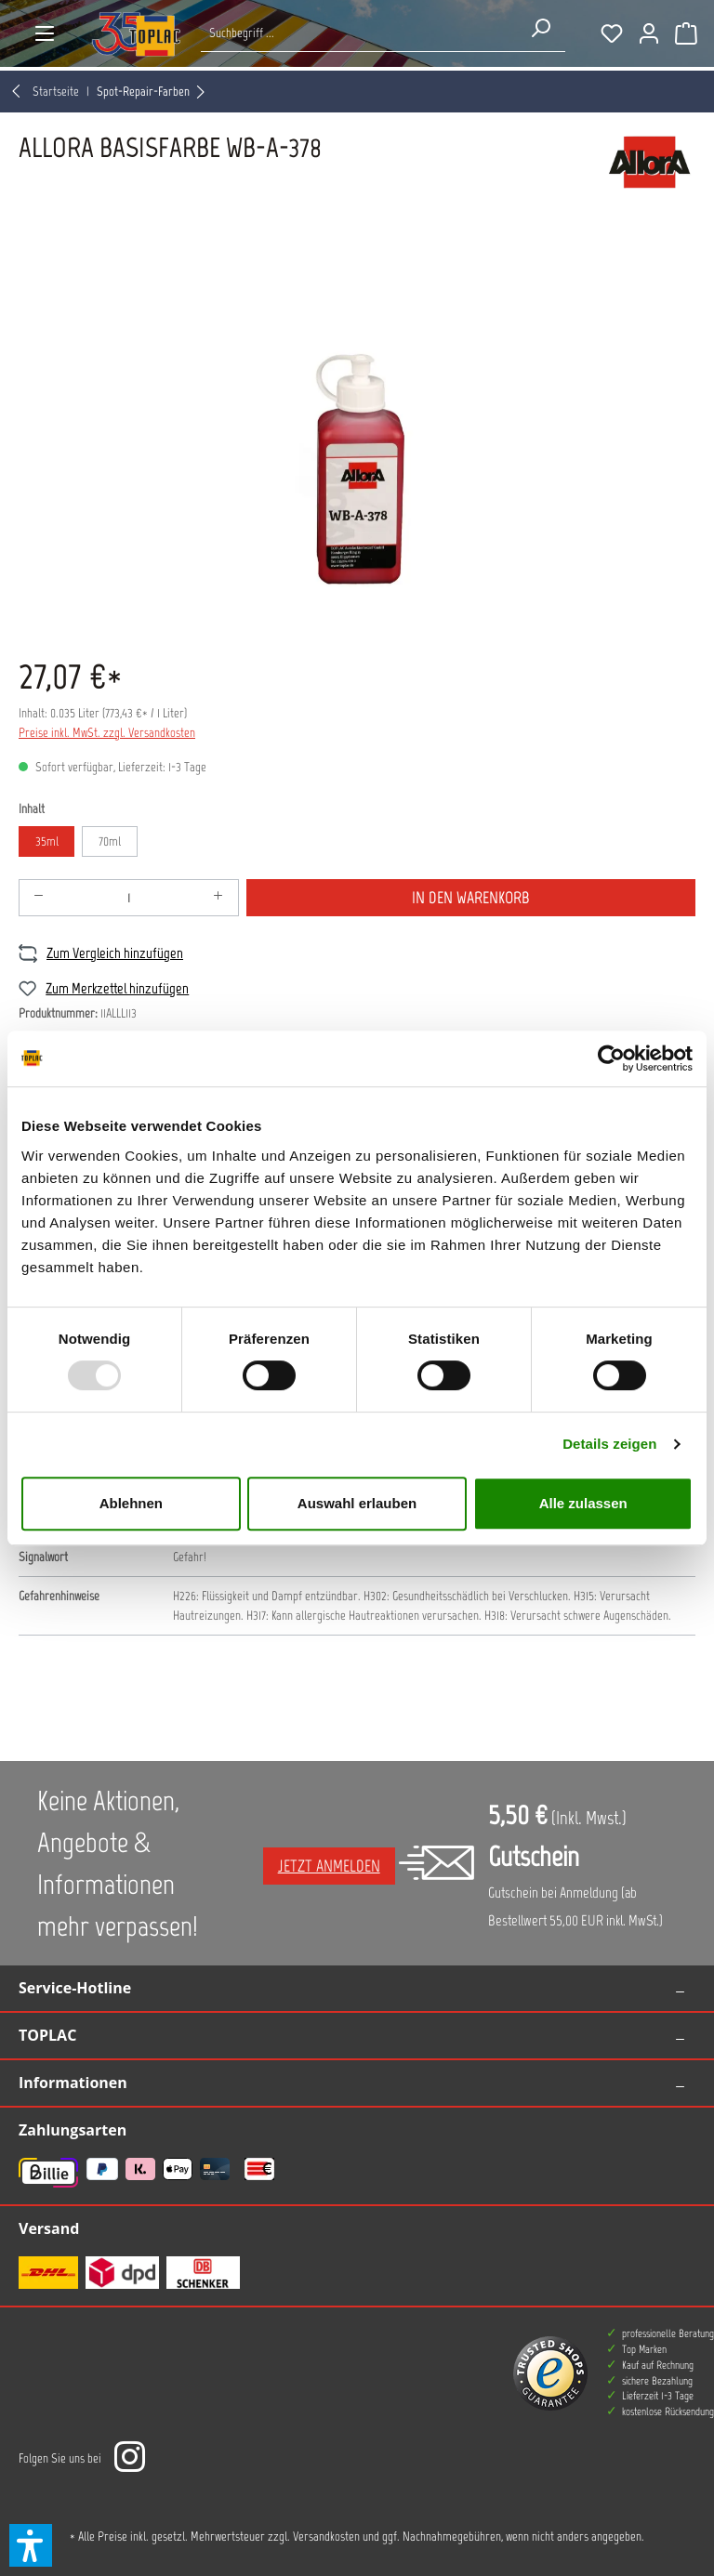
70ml (110, 841)
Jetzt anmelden (329, 1866)
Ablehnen (131, 1503)
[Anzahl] (129, 897)
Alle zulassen (583, 1503)
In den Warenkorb (471, 897)
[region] (357, 433)
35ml (47, 841)
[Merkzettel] (611, 33)
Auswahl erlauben (357, 1503)
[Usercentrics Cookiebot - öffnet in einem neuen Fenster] (611, 1058)
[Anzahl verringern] (39, 897)
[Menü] (45, 33)
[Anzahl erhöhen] (218, 897)
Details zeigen (609, 1444)
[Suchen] (540, 28)
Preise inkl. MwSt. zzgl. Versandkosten (107, 733)
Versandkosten (326, 2536)
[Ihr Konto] (649, 33)
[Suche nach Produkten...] (358, 33)
